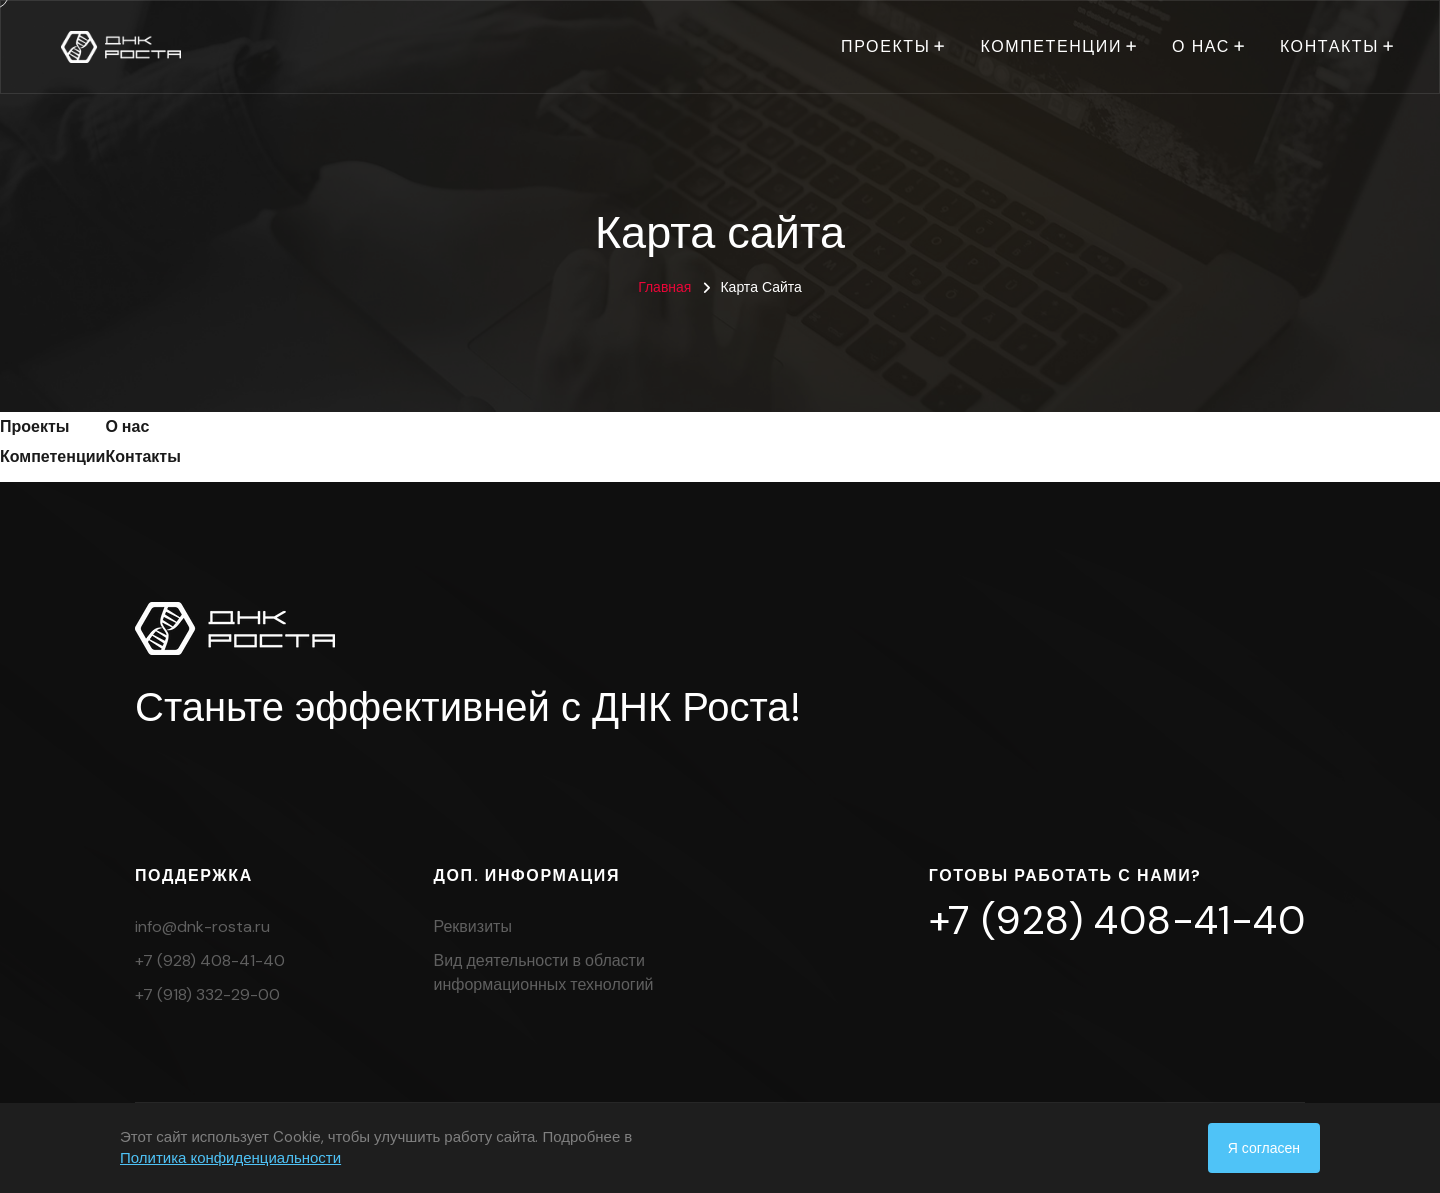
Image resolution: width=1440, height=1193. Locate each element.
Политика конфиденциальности (230, 1158)
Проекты (885, 46)
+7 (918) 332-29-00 (207, 994)
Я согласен (1264, 1148)
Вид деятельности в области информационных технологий (544, 972)
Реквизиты (473, 926)
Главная (664, 287)
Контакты (1329, 46)
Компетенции (1051, 46)
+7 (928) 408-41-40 (210, 960)
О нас (1201, 46)
